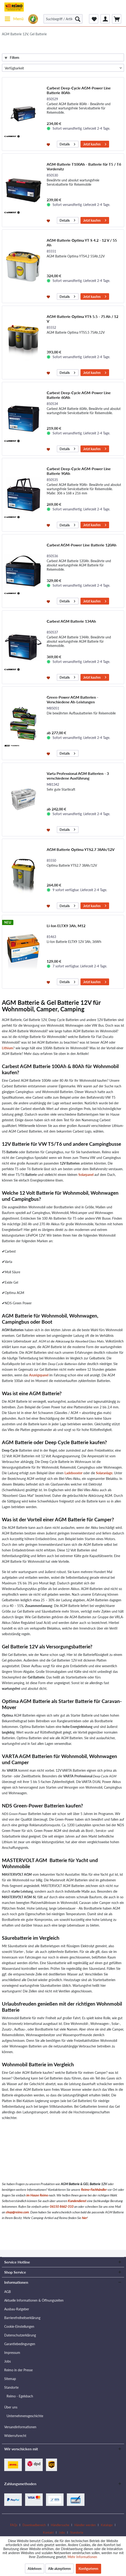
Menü (14, 18)
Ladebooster (73, 1473)
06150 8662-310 (61, 2206)
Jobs (7, 2361)
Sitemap (10, 2379)
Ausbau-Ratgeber (16, 2309)
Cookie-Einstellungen (19, 2326)
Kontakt (48, 2532)
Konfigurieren (88, 2569)
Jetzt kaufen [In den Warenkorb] (94, 143)
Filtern (12, 58)
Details (67, 143)
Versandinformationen (20, 2427)
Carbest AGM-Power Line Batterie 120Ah (81, 545)
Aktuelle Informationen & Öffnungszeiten (34, 2300)
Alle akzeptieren (59, 2569)
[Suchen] (78, 19)
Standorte (11, 2387)
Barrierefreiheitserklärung (22, 2318)
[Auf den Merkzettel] (49, 144)
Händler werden (85, 2525)
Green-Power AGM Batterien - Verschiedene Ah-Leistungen (72, 699)
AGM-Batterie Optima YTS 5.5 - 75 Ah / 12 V (82, 318)
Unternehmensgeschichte (25, 2416)
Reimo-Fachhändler (94, 2189)
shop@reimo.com (17, 2212)
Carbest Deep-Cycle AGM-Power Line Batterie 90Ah (79, 471)
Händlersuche (60, 2525)
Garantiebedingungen (19, 2344)
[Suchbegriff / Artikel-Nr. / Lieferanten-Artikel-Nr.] (63, 19)
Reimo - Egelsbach (20, 2396)
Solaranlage (104, 1473)
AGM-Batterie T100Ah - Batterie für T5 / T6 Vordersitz (84, 166)
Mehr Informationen (82, 2557)
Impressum (12, 2353)
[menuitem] (14, 19)
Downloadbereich (34, 2525)
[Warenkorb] (116, 19)
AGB (7, 2292)
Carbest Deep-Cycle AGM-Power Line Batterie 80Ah (79, 90)
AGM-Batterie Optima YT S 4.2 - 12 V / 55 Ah (82, 242)
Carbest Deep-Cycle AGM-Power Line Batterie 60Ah (79, 395)
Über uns (10, 2407)
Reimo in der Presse (18, 2370)
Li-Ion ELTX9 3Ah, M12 (66, 925)
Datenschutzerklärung (20, 2335)
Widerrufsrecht (15, 2436)
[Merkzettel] (93, 19)
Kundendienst (77, 2201)
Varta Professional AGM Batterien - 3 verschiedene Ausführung (78, 775)
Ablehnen (35, 2569)
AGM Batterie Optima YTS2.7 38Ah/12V (81, 849)
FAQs (13, 2525)
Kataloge (107, 2525)
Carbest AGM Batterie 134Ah (71, 621)
